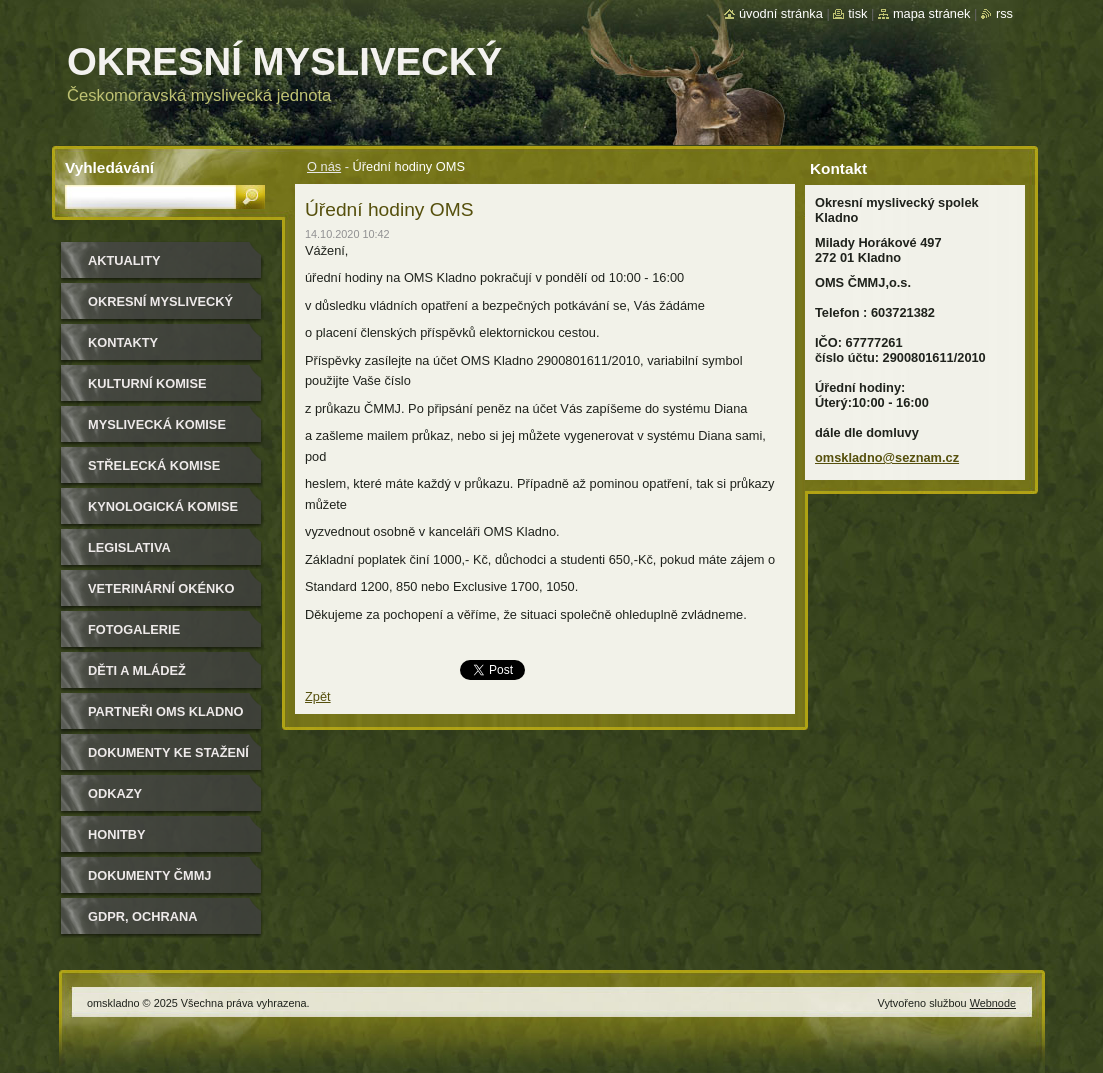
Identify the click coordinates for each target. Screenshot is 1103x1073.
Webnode (993, 1003)
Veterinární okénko (161, 588)
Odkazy (115, 793)
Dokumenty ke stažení (168, 752)
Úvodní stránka (781, 13)
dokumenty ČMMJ (149, 875)
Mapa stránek (932, 13)
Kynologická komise (163, 506)
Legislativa (129, 547)
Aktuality (124, 260)
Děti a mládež (137, 670)
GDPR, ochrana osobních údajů (146, 923)
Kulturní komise (147, 383)
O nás (324, 166)
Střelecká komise (154, 465)
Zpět (318, 696)
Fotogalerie (134, 629)
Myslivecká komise (157, 424)
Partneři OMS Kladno (165, 711)
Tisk (857, 13)
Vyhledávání (109, 167)
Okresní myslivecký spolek (160, 308)
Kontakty (123, 342)
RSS (1004, 13)
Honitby (117, 834)
